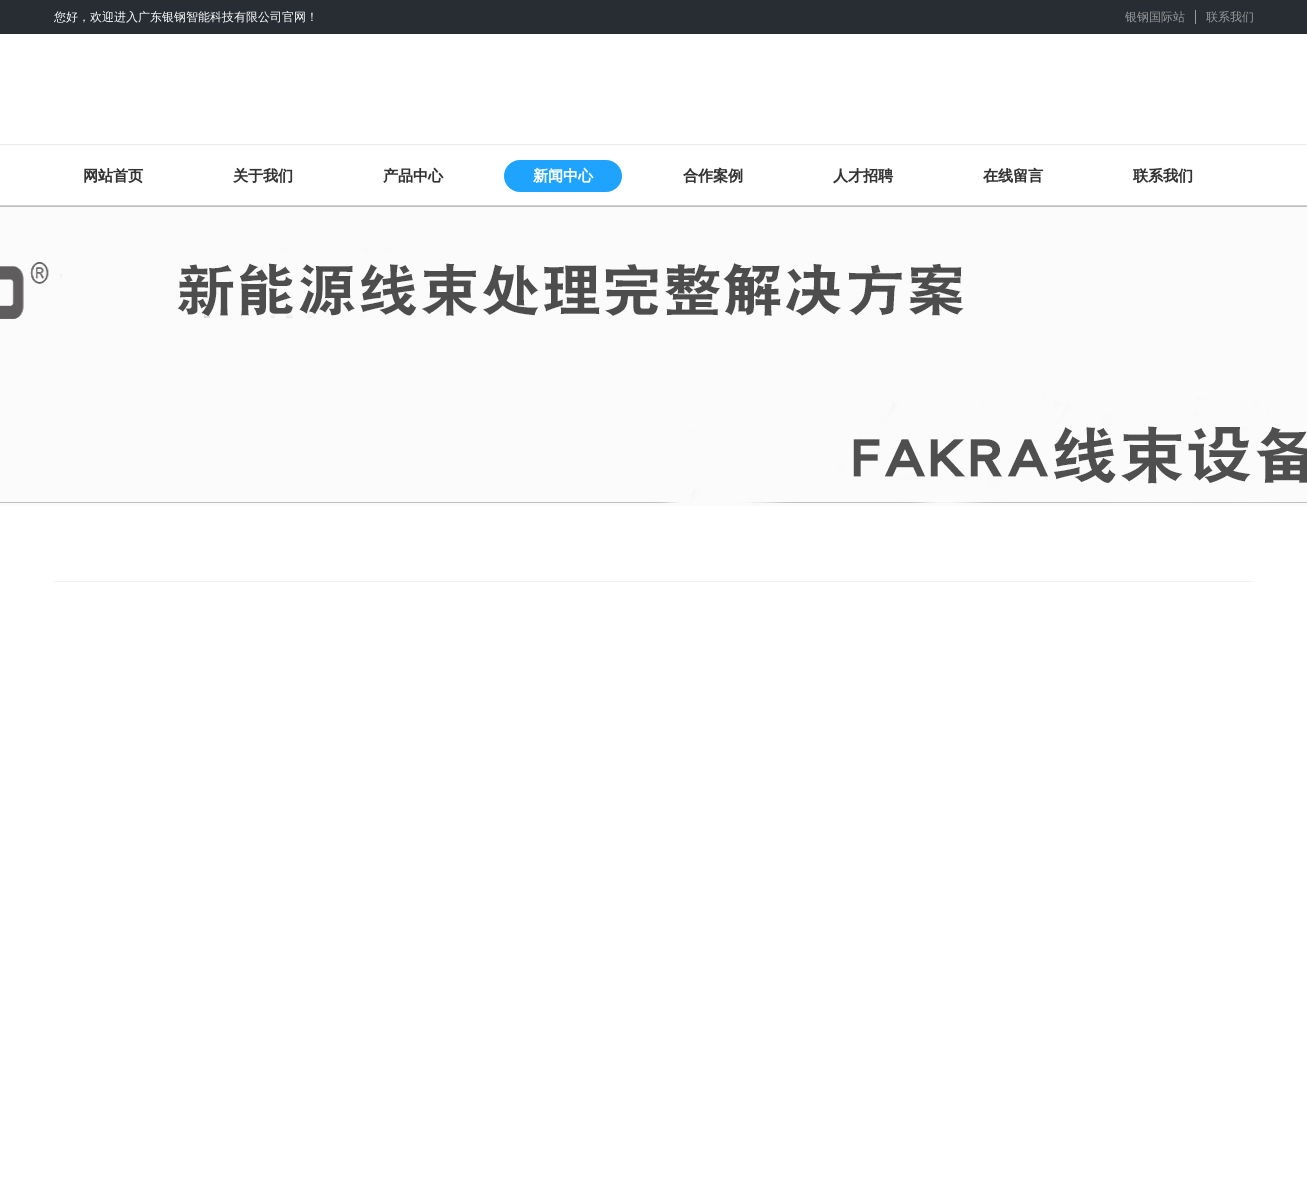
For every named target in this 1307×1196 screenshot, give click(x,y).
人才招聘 (863, 175)
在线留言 (1013, 175)
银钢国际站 (1155, 17)
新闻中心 (563, 175)
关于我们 (263, 175)
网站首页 (113, 175)
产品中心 (413, 175)
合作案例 (713, 175)
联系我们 (1230, 17)
